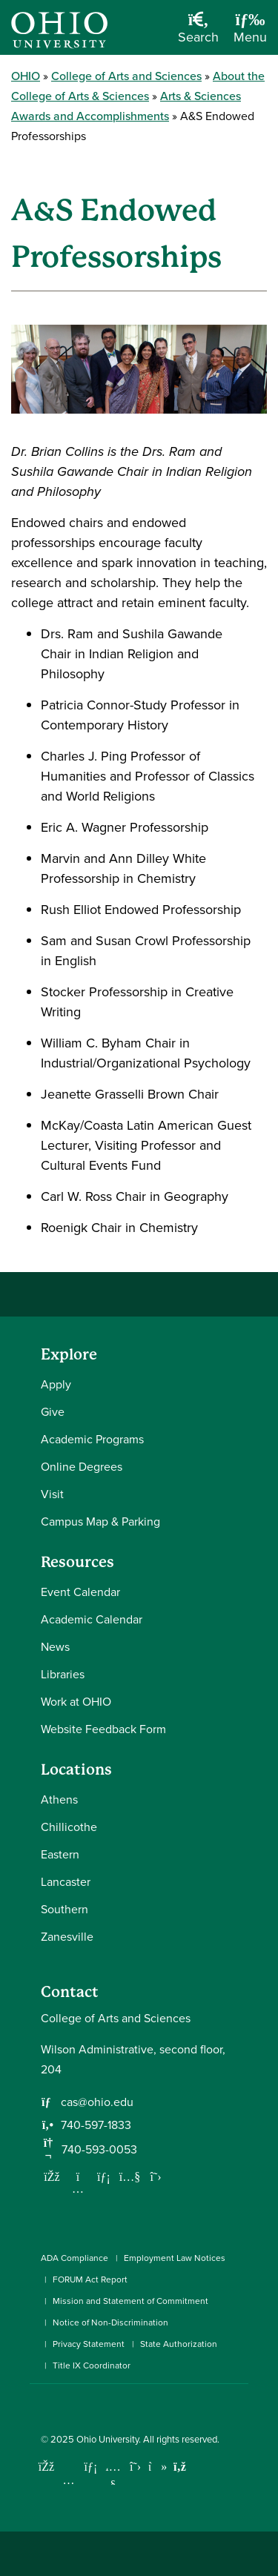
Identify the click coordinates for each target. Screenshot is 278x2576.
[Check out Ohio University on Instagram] (68, 2480)
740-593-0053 (99, 2149)
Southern (64, 1909)
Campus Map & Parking (100, 1521)
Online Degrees (81, 1466)
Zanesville (67, 1936)
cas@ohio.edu (97, 2101)
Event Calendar (80, 1591)
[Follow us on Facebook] (52, 2176)
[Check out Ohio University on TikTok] (157, 2466)
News (55, 1646)
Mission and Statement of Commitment (130, 2301)
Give (52, 1411)
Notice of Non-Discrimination (110, 2322)
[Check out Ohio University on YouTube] (113, 2475)
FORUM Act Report (90, 2279)
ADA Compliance (74, 2258)
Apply (56, 1384)
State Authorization (178, 2344)
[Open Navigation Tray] (250, 33)
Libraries (63, 1674)
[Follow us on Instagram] (78, 2188)
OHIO (25, 76)
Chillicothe (69, 1826)
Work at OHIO (76, 1701)
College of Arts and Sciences (126, 76)
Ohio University (107, 2439)
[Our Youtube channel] (130, 2176)
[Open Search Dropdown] (198, 33)
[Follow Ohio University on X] (135, 2466)
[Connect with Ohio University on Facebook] (46, 2466)
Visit (52, 1494)
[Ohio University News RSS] (180, 2466)
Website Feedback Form (103, 1729)
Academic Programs (92, 1439)
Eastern (60, 1854)
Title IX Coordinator (91, 2365)
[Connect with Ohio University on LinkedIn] (91, 2466)
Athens (59, 1799)
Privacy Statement (89, 2344)
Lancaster (65, 1881)
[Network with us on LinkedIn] (104, 2176)
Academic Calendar (91, 1619)
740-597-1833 (96, 2124)
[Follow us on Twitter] (156, 2176)
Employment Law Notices (174, 2258)
